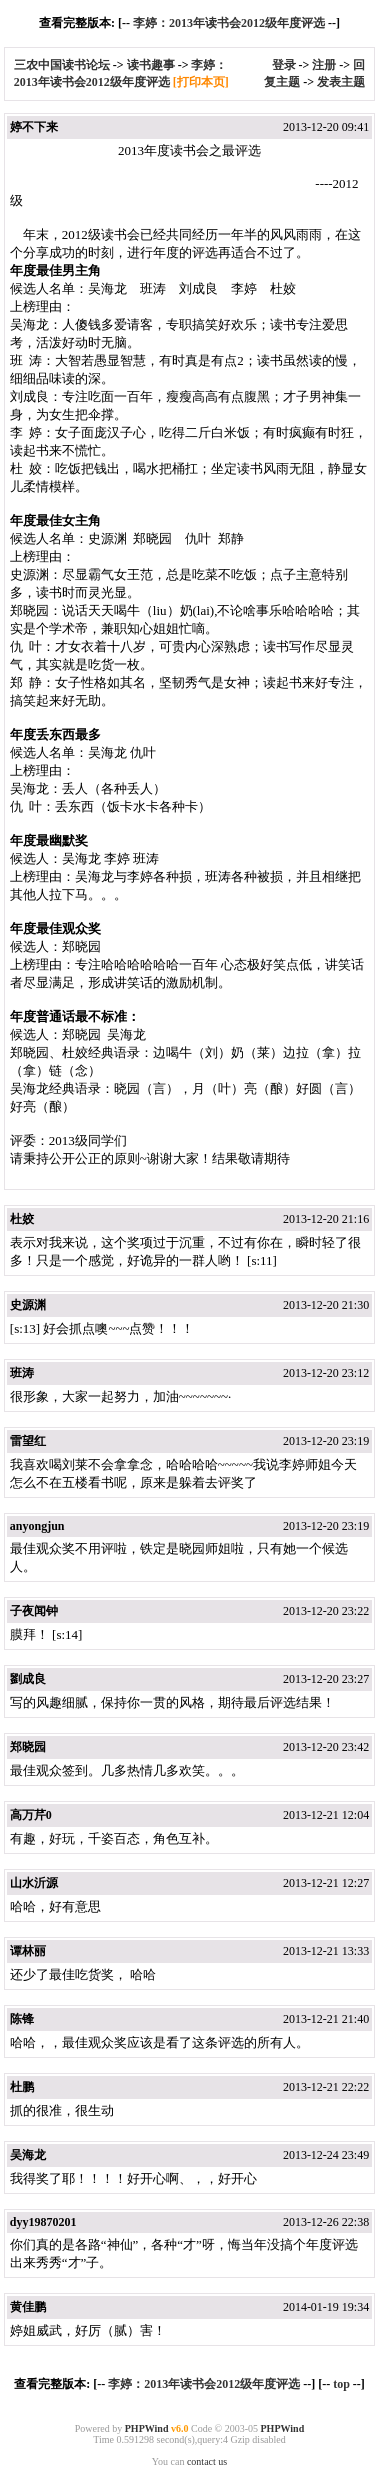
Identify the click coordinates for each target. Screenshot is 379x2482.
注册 (324, 65)
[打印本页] (201, 82)
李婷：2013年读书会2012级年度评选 (229, 23)
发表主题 (341, 82)
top (341, 2384)
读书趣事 (151, 65)
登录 (284, 65)
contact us (207, 2461)
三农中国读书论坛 (63, 65)
